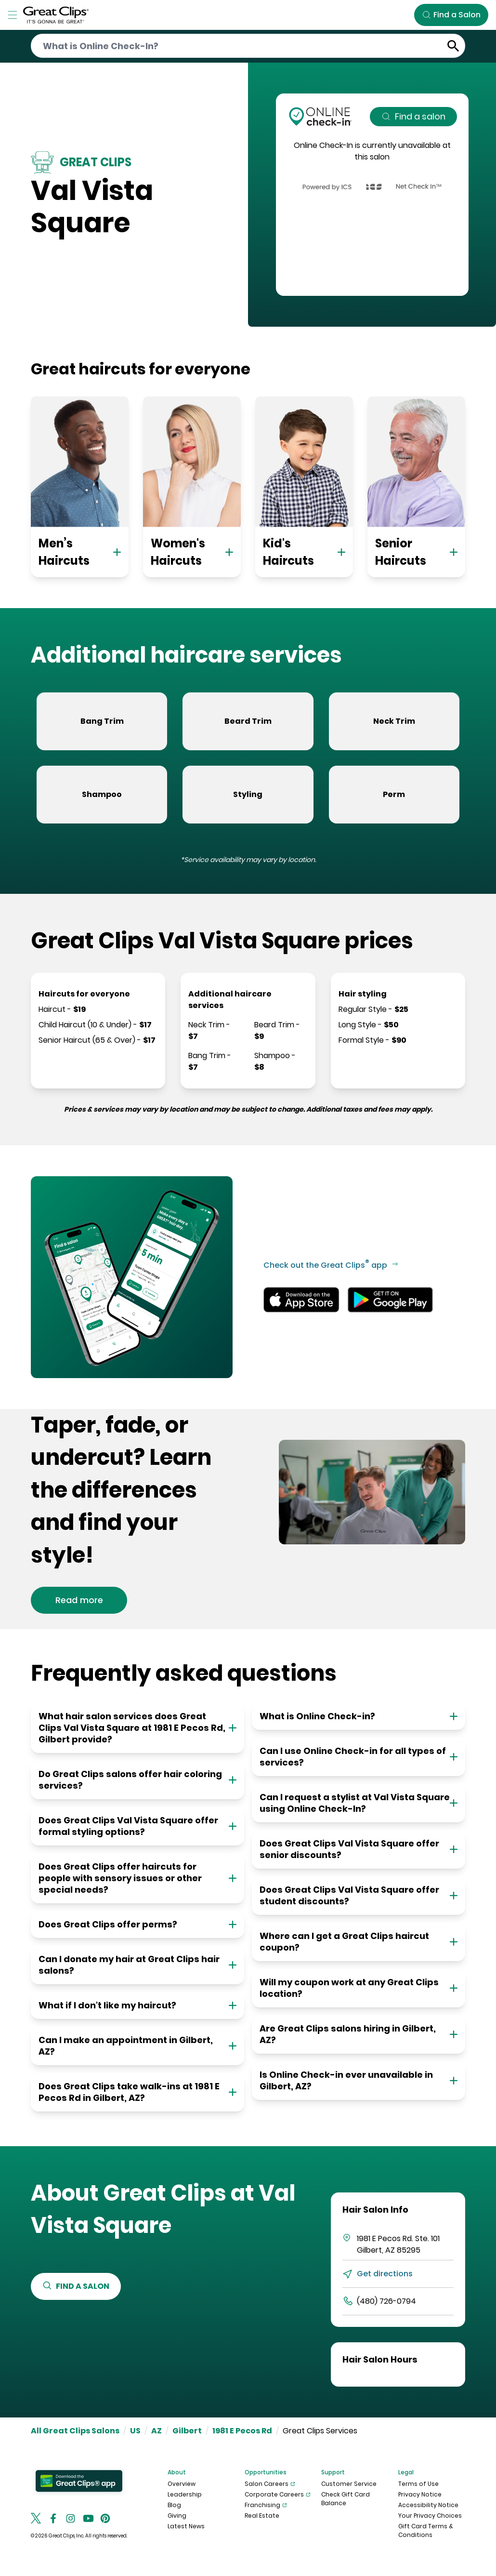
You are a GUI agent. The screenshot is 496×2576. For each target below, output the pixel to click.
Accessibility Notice (428, 2505)
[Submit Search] (453, 46)
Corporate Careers (278, 2494)
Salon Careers (270, 2484)
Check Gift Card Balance (345, 2498)
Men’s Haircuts (80, 552)
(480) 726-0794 (386, 2301)
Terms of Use (418, 2484)
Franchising (266, 2505)
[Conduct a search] (236, 45)
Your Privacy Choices (430, 2515)
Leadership (185, 2494)
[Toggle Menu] (12, 15)
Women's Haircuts (192, 552)
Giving (177, 2515)
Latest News (186, 2526)
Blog (174, 2505)
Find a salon (413, 116)
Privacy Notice (420, 2494)
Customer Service (349, 2484)
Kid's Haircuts (304, 552)
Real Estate (262, 2515)
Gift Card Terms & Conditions (425, 2530)
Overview (182, 2484)
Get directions (385, 2273)
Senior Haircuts (416, 552)
